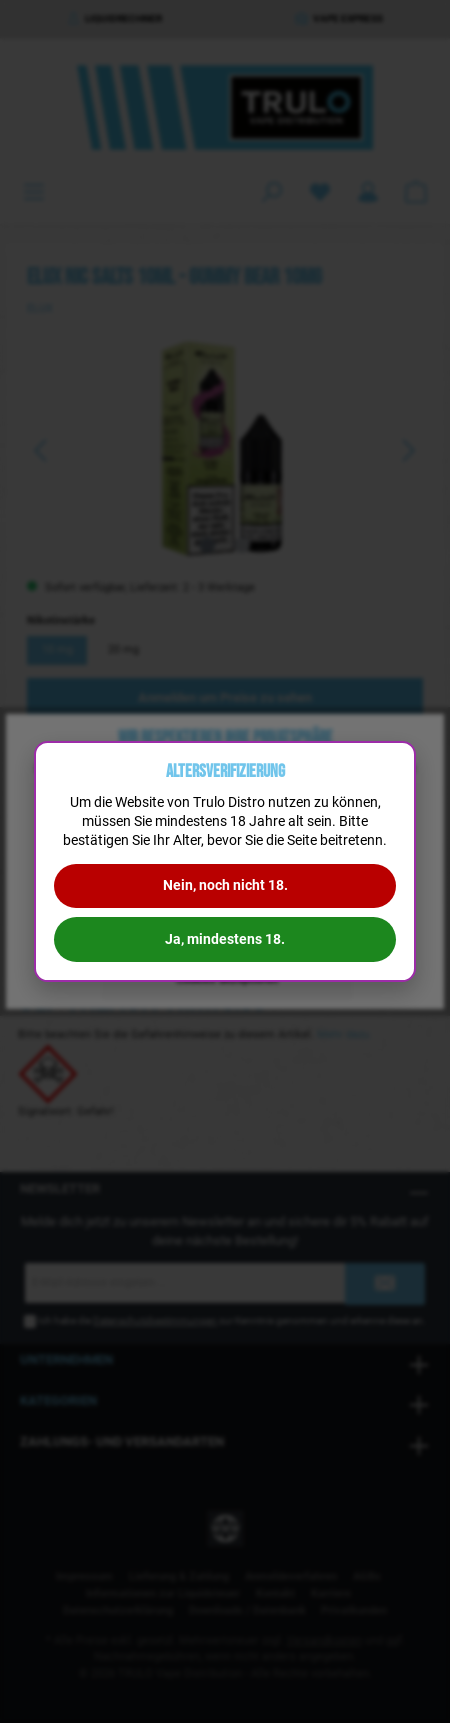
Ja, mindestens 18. (225, 939)
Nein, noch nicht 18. (225, 885)
